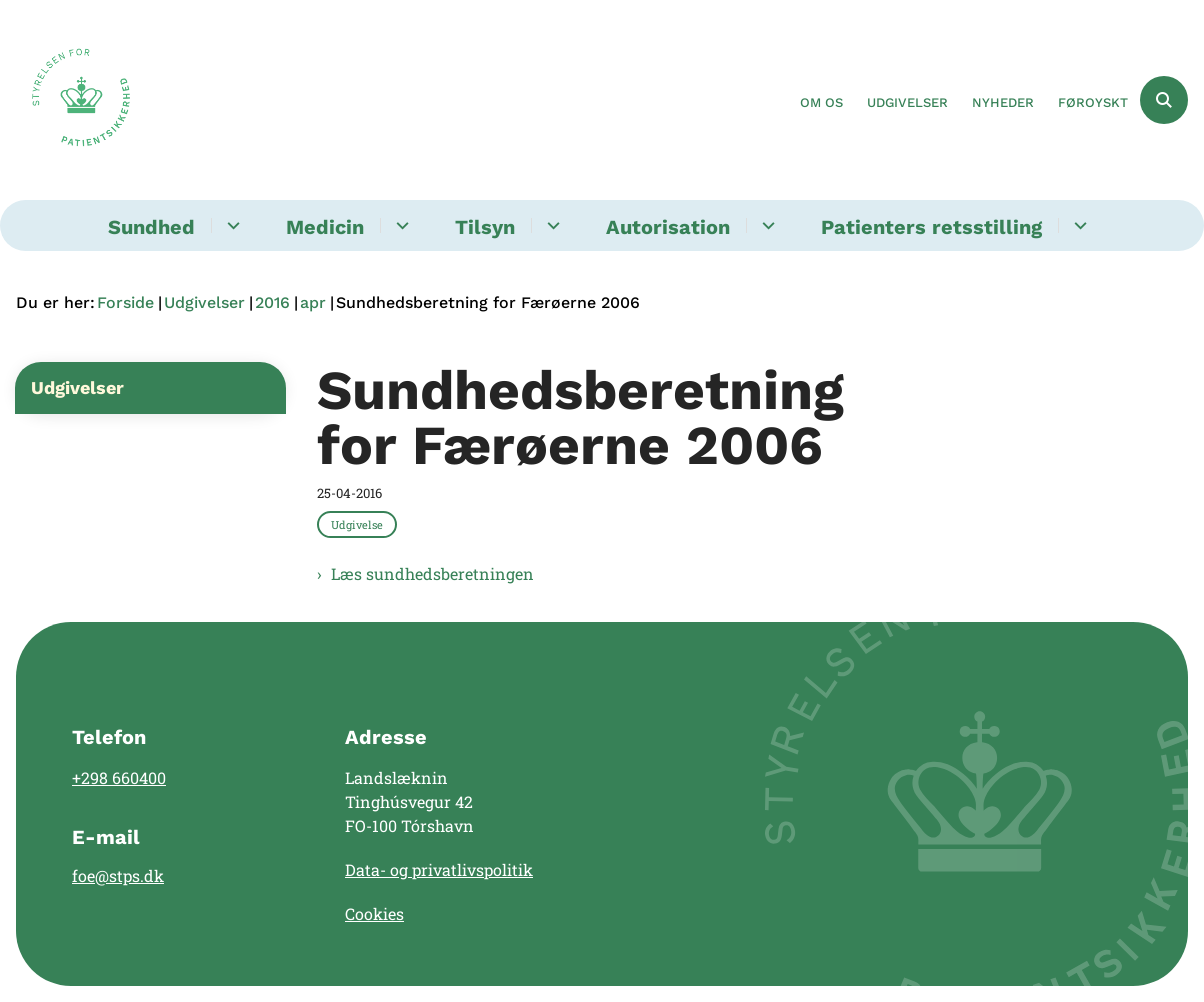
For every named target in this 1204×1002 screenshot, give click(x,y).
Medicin (325, 227)
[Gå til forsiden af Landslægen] (73, 100)
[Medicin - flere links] (399, 225)
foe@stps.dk (118, 875)
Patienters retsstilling (931, 227)
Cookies (374, 913)
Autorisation (668, 227)
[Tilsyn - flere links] (550, 225)
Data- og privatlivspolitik (439, 869)
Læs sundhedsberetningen (432, 573)
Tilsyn (485, 227)
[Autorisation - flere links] (765, 225)
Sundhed (151, 227)
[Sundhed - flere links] (230, 225)
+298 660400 (119, 777)
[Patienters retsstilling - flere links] (1077, 225)
